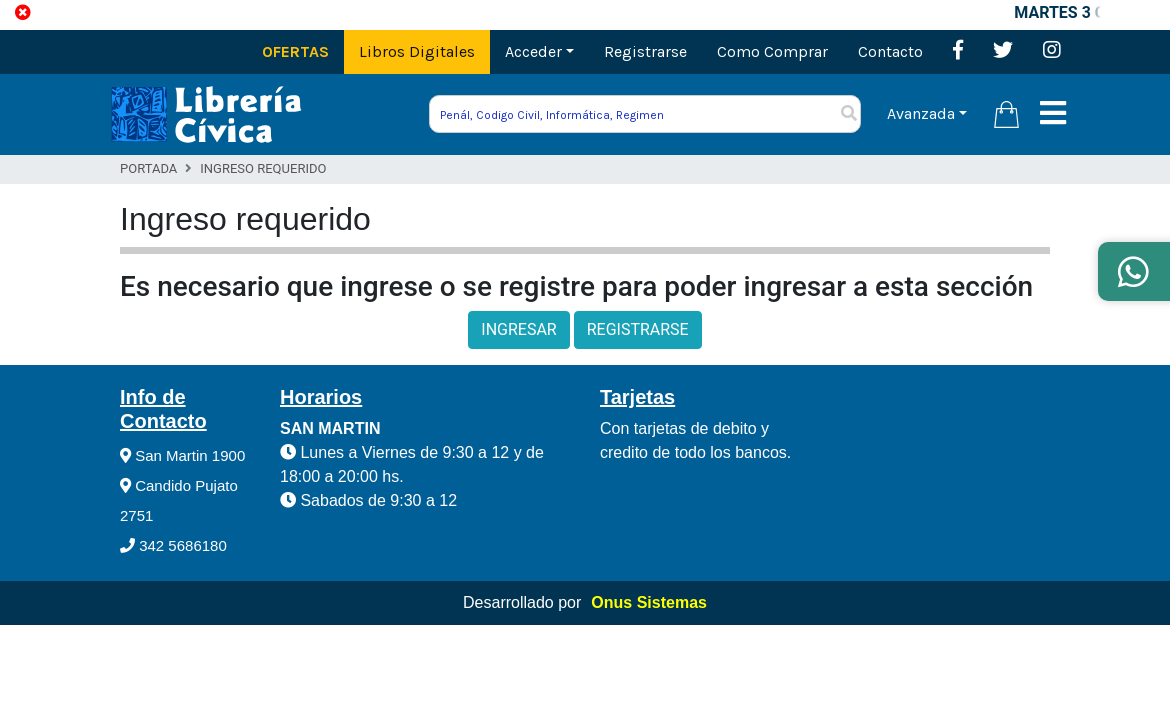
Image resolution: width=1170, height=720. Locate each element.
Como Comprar (772, 51)
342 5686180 (173, 545)
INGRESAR (518, 329)
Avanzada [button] (921, 113)
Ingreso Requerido (263, 168)
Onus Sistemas (649, 602)
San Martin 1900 (182, 455)
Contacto (890, 51)
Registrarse (645, 51)
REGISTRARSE (638, 329)
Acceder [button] (533, 51)
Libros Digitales (417, 51)
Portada (148, 168)
